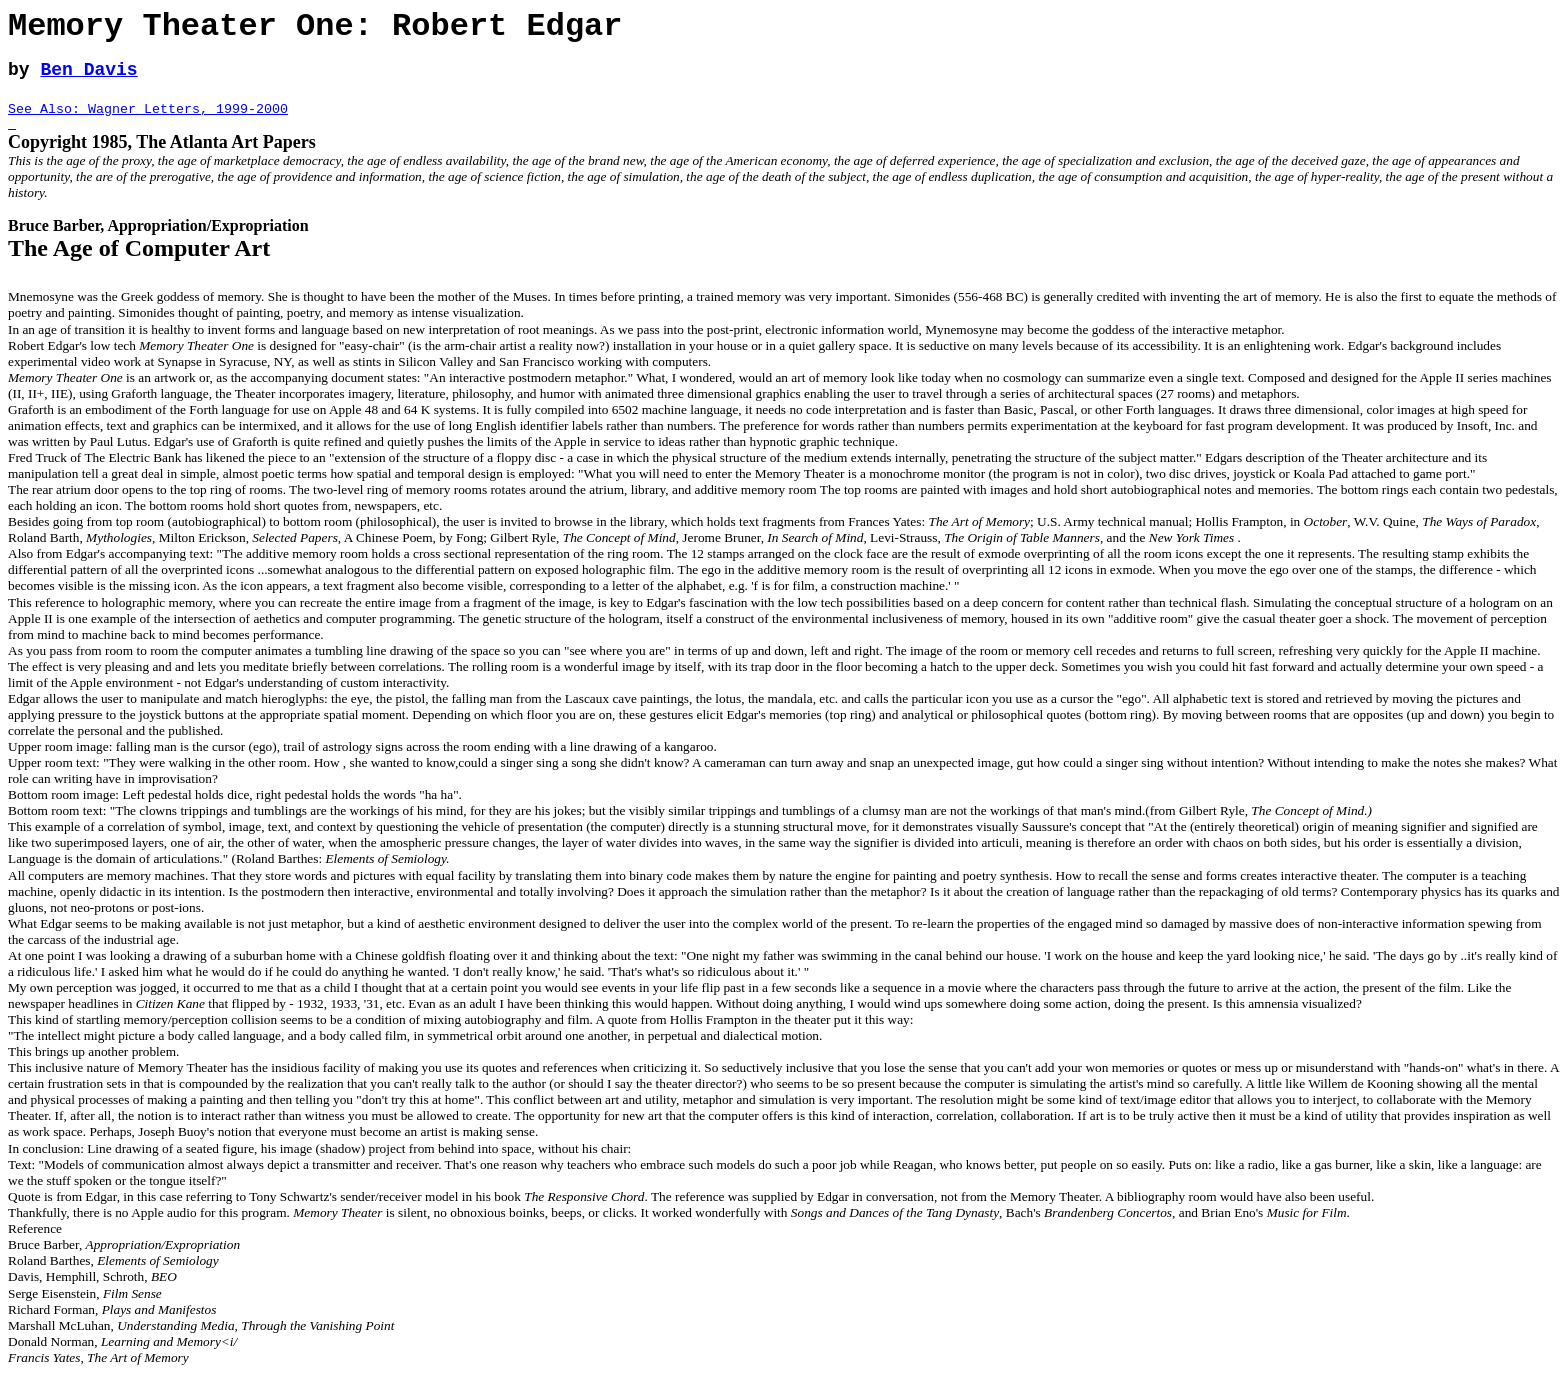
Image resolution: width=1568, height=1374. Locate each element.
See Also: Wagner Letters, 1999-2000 (148, 109)
